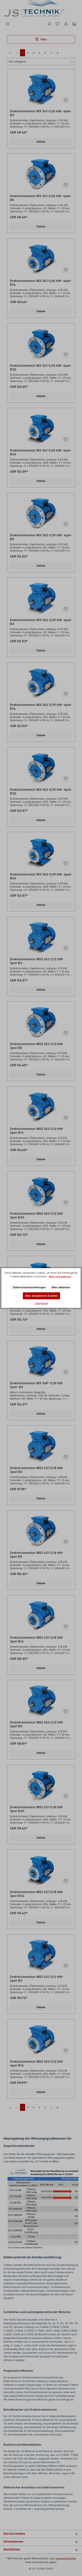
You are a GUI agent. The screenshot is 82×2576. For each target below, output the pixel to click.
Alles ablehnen (61, 1287)
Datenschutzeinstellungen (29, 1287)
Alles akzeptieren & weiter (41, 1295)
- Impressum (41, 1303)
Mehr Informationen (60, 1276)
